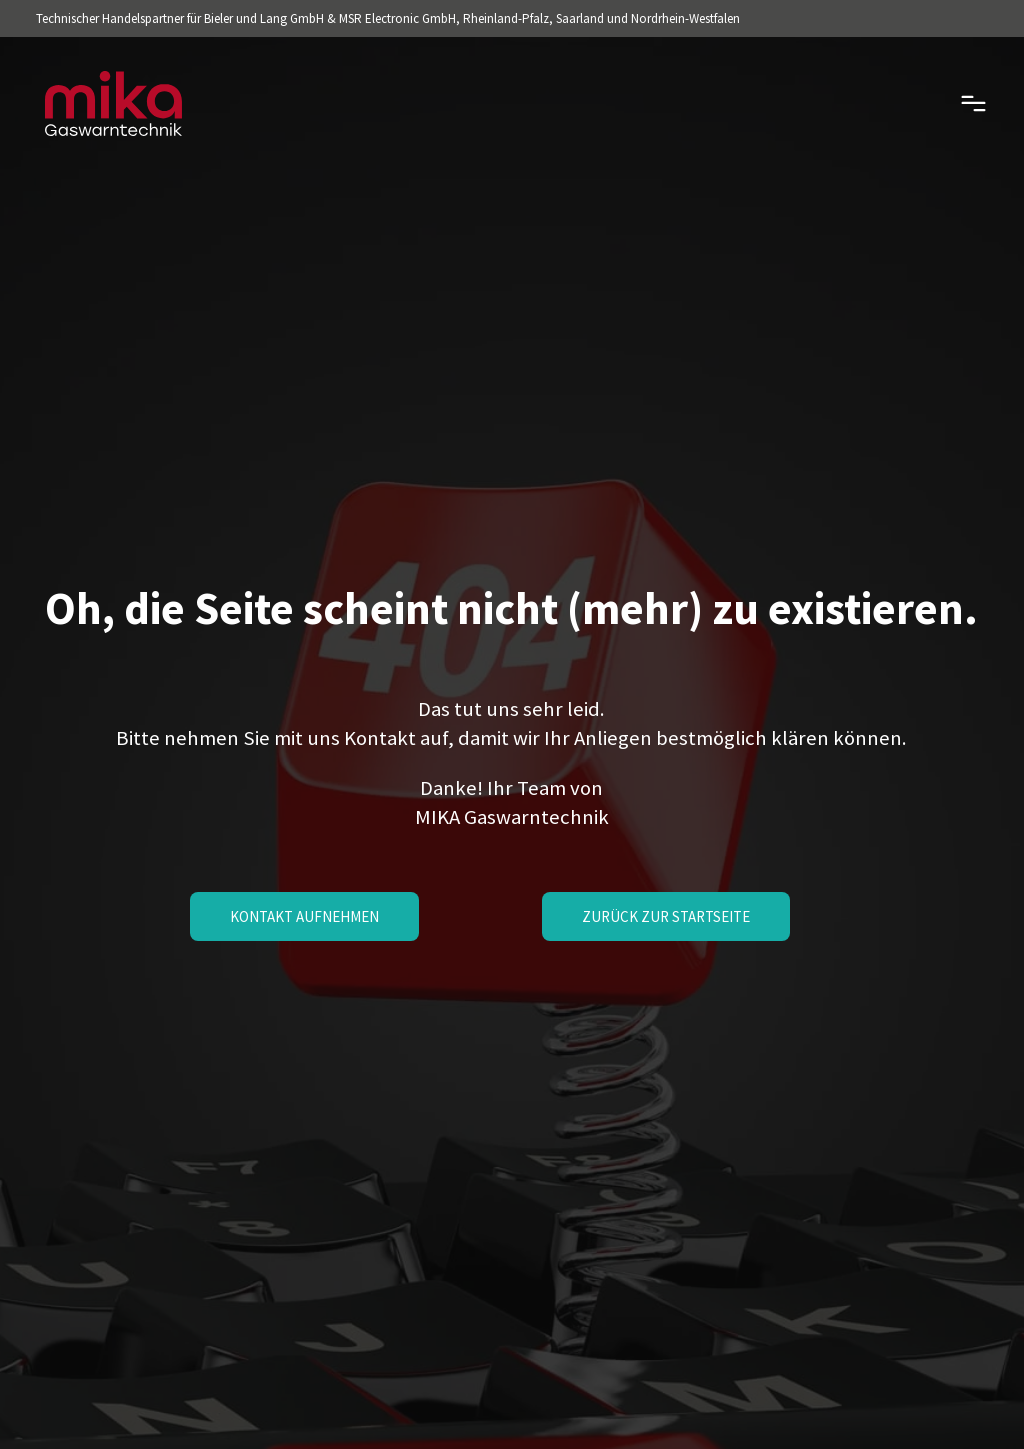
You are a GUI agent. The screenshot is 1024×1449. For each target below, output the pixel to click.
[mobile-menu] (946, 103)
